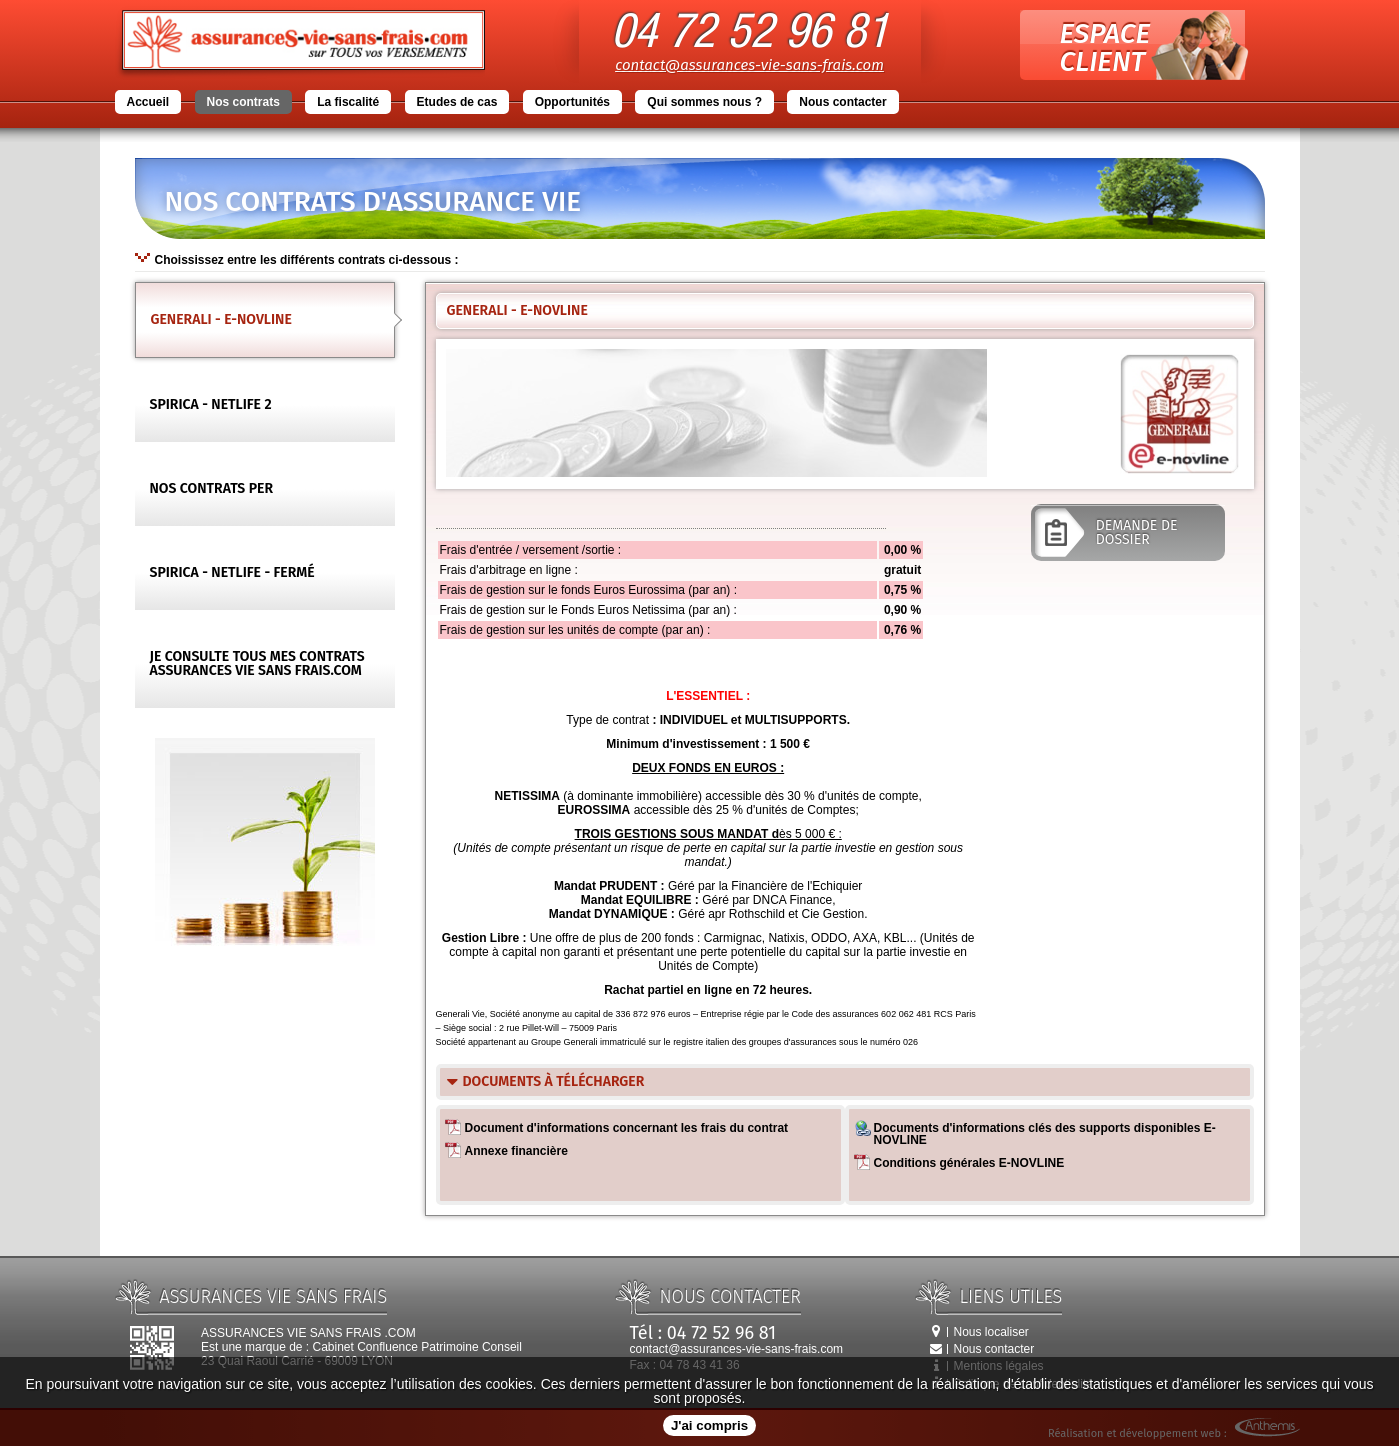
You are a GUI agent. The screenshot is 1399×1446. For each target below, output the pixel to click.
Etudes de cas (457, 102)
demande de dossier (1128, 526)
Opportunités (572, 102)
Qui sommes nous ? (704, 102)
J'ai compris (709, 1425)
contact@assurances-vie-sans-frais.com (749, 65)
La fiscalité (348, 102)
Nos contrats (243, 102)
